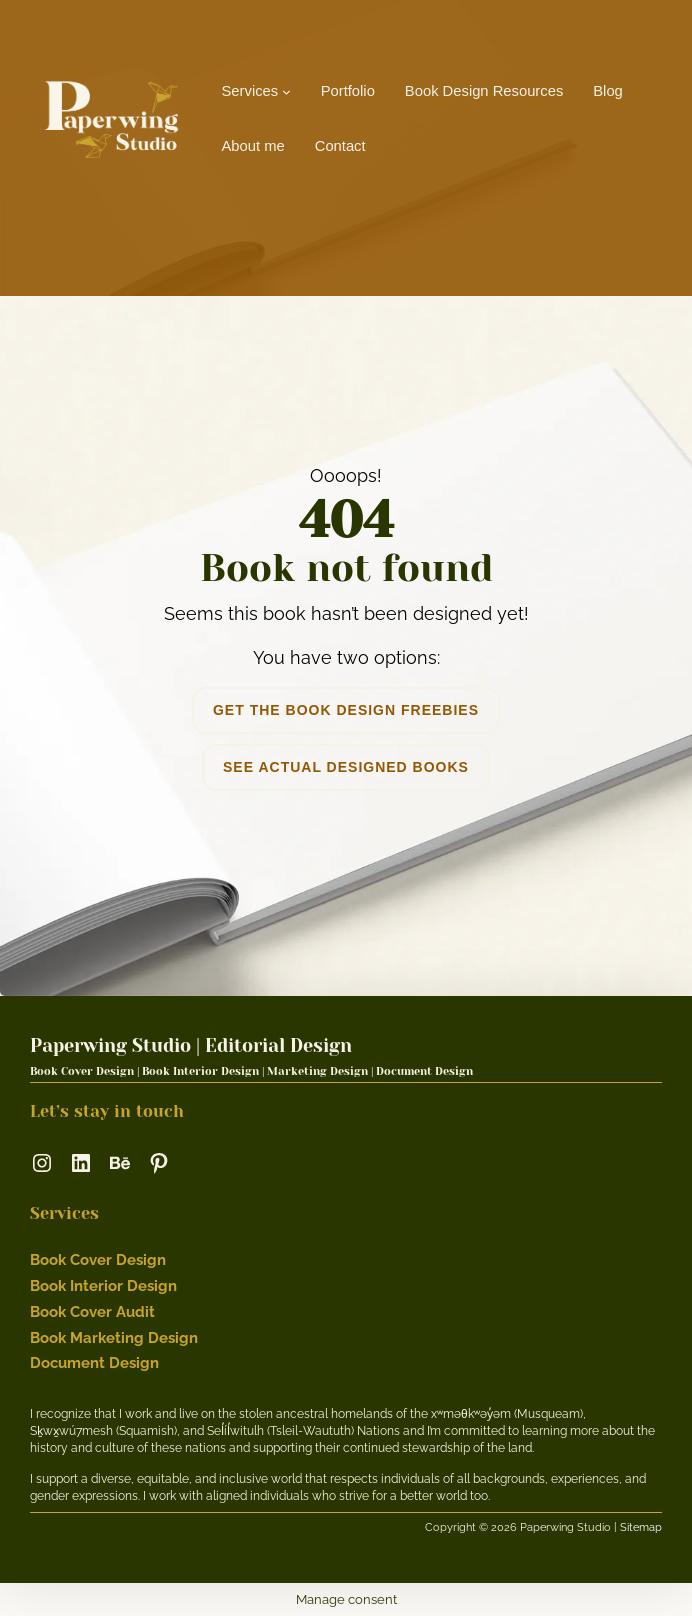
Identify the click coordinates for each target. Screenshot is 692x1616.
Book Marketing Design (114, 1337)
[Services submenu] (286, 91)
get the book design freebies (346, 710)
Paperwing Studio (110, 1045)
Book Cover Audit (92, 1311)
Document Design (94, 1362)
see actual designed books (346, 767)
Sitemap (641, 1527)
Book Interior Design (103, 1285)
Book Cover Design (98, 1259)
